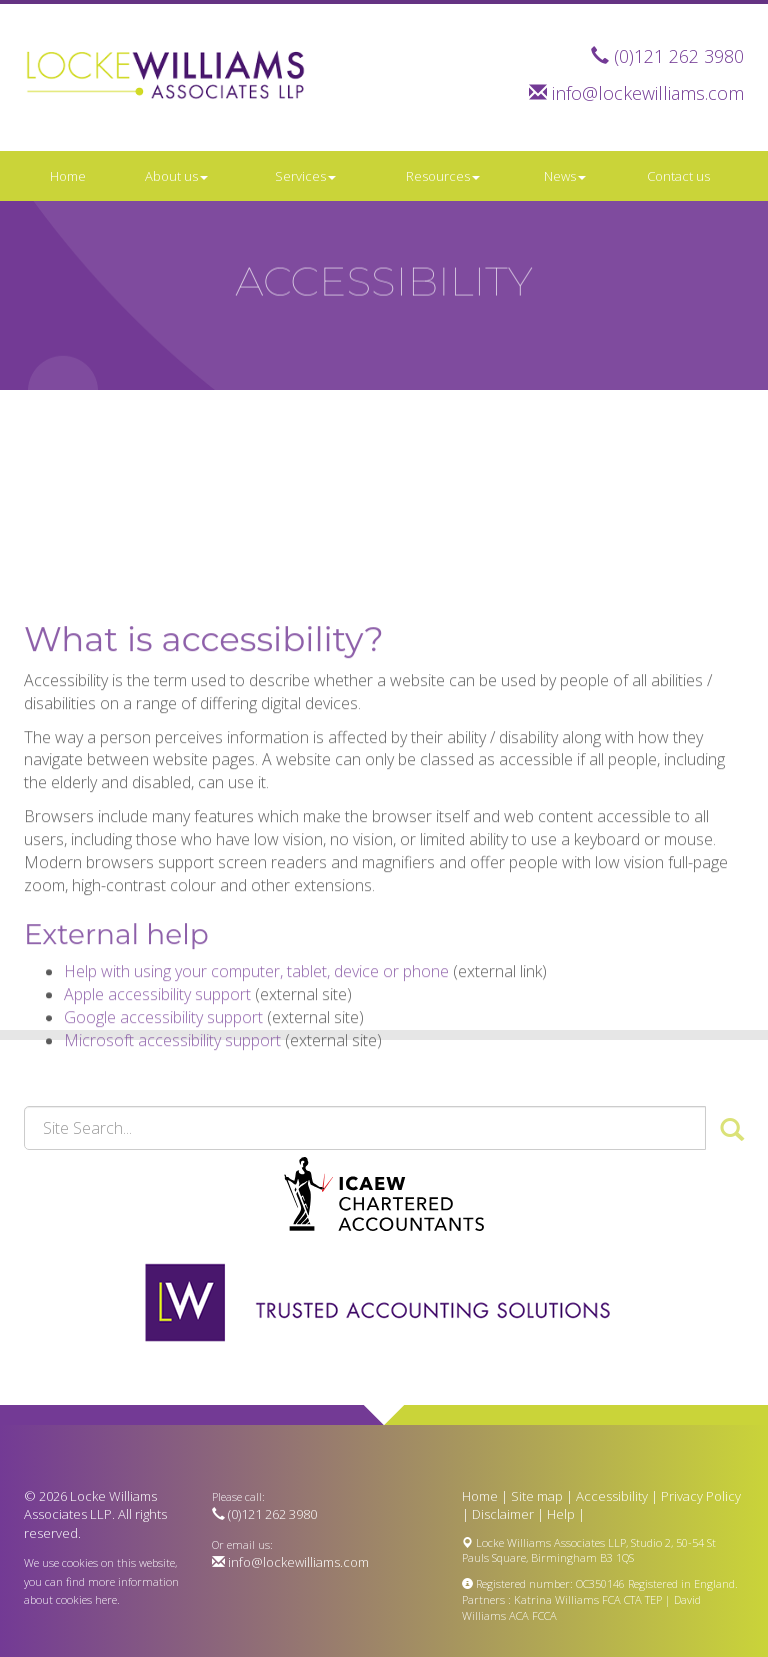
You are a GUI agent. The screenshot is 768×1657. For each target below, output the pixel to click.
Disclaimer (503, 1514)
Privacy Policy (701, 1496)
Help (561, 1514)
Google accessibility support (163, 1085)
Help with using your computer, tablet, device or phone (256, 1039)
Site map (537, 1496)
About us (176, 176)
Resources (443, 176)
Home (68, 176)
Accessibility (612, 1496)
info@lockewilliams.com (648, 93)
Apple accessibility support (157, 1062)
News (565, 176)
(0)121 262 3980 (679, 56)
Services (305, 176)
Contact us (678, 176)
